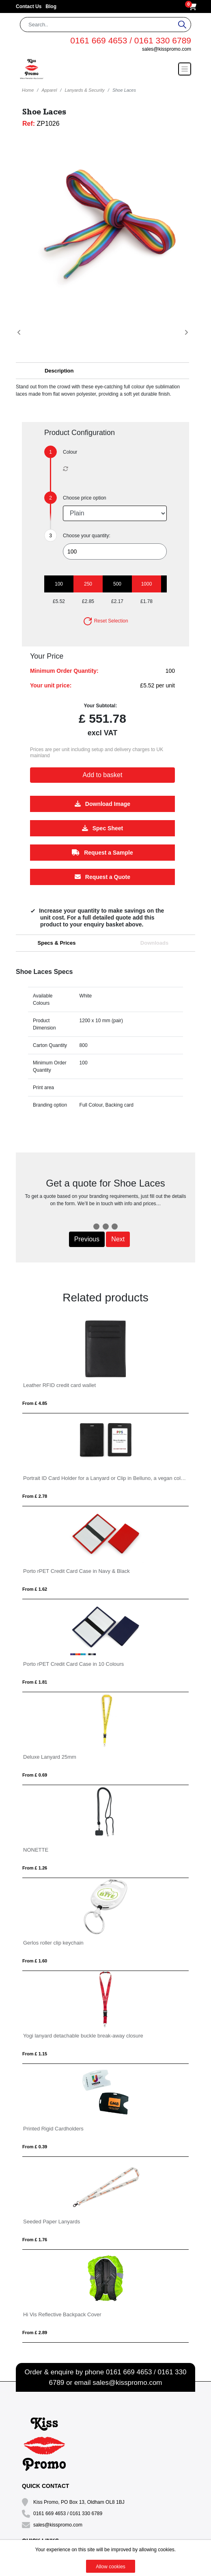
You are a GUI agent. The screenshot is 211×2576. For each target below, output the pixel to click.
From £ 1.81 (34, 1682)
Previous (86, 1239)
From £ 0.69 (34, 1775)
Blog (50, 6)
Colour (70, 452)
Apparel (49, 90)
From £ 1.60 (34, 1960)
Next (118, 1239)
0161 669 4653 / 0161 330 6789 (130, 40)
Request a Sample (102, 852)
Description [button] (59, 371)
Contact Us (28, 6)
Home (28, 90)
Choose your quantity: (86, 535)
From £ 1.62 (34, 1589)
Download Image (102, 804)
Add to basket (103, 774)
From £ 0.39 (34, 2146)
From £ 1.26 (34, 1867)
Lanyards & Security (84, 90)
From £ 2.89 (34, 2332)
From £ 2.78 (34, 1496)
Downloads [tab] (154, 943)
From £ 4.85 (34, 1403)
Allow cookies (110, 2567)
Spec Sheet (102, 828)
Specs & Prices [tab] (57, 943)
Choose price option (84, 498)
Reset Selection (105, 621)
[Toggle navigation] (184, 68)
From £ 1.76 (34, 2239)
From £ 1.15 (34, 2053)
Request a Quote (102, 877)
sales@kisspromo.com (166, 49)
